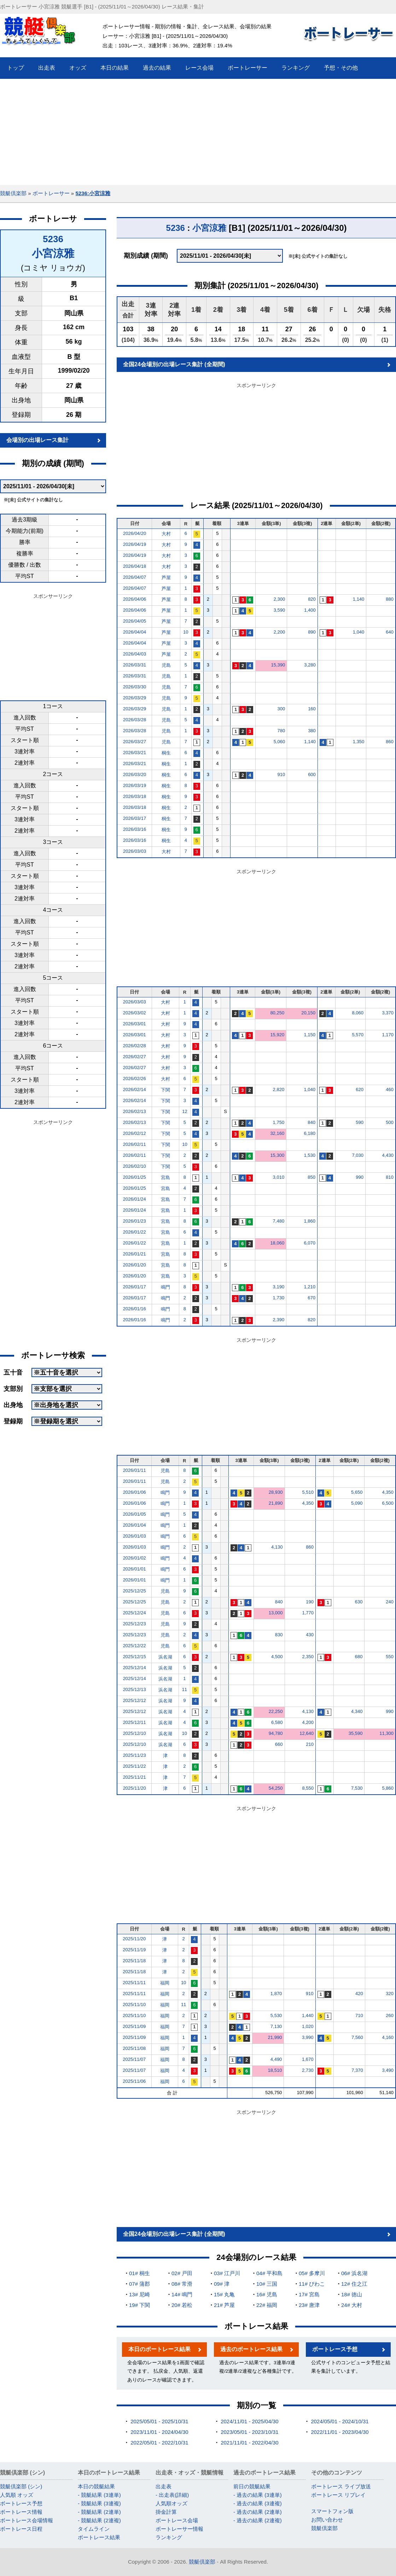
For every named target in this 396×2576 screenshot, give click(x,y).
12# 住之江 (354, 2284)
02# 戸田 (181, 2273)
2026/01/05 (134, 1514)
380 (312, 730)
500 (390, 1122)
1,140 (359, 599)
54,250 (276, 1788)
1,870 (276, 1993)
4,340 (357, 1711)
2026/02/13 (134, 1111)
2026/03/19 (134, 785)
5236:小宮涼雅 (92, 193)
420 (359, 1993)
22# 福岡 (266, 2305)
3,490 (388, 2070)
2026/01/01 (134, 1569)
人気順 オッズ (16, 2495)
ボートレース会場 (177, 2520)
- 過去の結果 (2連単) (257, 2512)
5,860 (388, 1788)
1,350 (359, 741)
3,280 (310, 665)
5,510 (308, 1492)
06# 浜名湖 (354, 2273)
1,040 (359, 632)
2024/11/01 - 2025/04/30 (249, 2421)
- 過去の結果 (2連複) (257, 2520)
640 (390, 632)
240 (390, 1601)
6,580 (277, 1722)
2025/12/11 (134, 1722)
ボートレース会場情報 (26, 2520)
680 (359, 1656)
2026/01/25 (134, 1177)
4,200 (308, 1722)
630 (359, 1601)
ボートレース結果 (99, 2537)
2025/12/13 (134, 1689)
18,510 (275, 2070)
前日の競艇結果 (251, 2486)
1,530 (309, 1155)
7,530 (357, 1788)
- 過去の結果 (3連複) (257, 2503)
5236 (53, 239)
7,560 (357, 2037)
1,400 (310, 610)
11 (184, 1689)
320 (390, 1993)
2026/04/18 (134, 566)
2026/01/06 (134, 1492)
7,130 (276, 2026)
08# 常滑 (181, 2284)
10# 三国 (266, 2284)
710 (359, 2015)
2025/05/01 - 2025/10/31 (159, 2421)
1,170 (388, 1034)
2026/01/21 (134, 1254)
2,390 (279, 1319)
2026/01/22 (134, 1232)
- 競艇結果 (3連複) (99, 2503)
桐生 (166, 753)
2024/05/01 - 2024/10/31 (339, 2421)
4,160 (388, 2037)
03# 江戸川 (227, 2273)
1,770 (308, 1612)
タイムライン (94, 2529)
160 (312, 708)
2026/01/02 (134, 1558)
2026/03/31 (134, 665)
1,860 (309, 1221)
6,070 (309, 1243)
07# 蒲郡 (139, 2284)
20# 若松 (181, 2305)
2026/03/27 (134, 741)
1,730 (279, 1297)
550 (390, 1656)
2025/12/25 (134, 1590)
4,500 (277, 1656)
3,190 (279, 1286)
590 (359, 1122)
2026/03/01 (134, 1023)
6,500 (388, 1503)
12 (184, 1111)
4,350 (388, 1492)
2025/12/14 (134, 1667)
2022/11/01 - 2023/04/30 (339, 2432)
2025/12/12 (134, 1700)
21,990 (275, 2037)
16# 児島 (266, 2294)
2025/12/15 (134, 1656)
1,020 (308, 2026)
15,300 (277, 1155)
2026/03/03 (134, 851)
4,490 (276, 2059)
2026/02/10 (134, 1166)
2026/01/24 (134, 1199)
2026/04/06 (134, 599)
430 (310, 1634)
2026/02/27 (134, 1056)
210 (310, 1744)
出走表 (163, 2486)
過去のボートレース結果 (251, 2349)
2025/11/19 (134, 1949)
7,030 (357, 1155)
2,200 (279, 632)
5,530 (276, 2015)
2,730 (308, 2070)
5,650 (357, 1492)
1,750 (279, 1122)
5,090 (357, 1503)
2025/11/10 (134, 2004)
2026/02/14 (134, 1089)
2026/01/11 (134, 1470)
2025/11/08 (134, 2048)
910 (281, 774)
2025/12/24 (134, 1612)
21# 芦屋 (224, 2305)
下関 (165, 1089)
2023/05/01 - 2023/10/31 (249, 2432)
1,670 (308, 2059)
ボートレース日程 (21, 2529)
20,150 (308, 1012)
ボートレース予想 (334, 2349)
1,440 (308, 2015)
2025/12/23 (134, 1623)
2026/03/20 (134, 774)
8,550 (308, 1788)
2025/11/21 (134, 1777)
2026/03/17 (134, 818)
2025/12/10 (134, 1733)
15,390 (278, 665)
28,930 (276, 1492)
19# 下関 (139, 2305)
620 (359, 1089)
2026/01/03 (134, 1536)
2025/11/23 (134, 1755)
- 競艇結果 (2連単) (99, 2512)
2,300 (279, 599)
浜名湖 (165, 1657)
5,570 (357, 1034)
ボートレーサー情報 (179, 2529)
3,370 (388, 1012)
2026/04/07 (134, 577)
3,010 (279, 1177)
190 (310, 1601)
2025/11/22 (134, 1766)
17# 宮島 (309, 2294)
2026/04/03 (134, 654)
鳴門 (165, 1287)
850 (311, 1177)
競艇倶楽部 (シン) (21, 2486)
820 (312, 599)
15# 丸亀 (224, 2294)
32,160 (277, 1133)
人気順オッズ (171, 2503)
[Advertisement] (198, 131)
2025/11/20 (134, 1788)
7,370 (357, 2070)
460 (390, 1089)
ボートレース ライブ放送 (341, 2486)
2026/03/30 (134, 686)
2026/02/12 (134, 1133)
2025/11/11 (134, 1982)
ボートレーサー (51, 193)
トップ (15, 68)
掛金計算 (166, 2512)
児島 (166, 665)
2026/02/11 (134, 1144)
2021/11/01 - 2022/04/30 (249, 2443)
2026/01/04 (134, 1525)
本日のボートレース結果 (159, 2349)
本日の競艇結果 (96, 2486)
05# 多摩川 (312, 2273)
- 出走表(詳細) (172, 2495)
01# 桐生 (139, 2273)
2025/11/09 (134, 2026)
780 (281, 730)
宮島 (165, 1177)
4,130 (277, 1547)
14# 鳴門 (181, 2294)
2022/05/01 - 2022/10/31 (159, 2443)
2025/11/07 (134, 2059)
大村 (166, 533)
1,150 (309, 1034)
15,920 (277, 1034)
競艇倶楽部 (13, 193)
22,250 (276, 1711)
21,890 (276, 1503)
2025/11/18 (134, 1960)
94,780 (276, 1733)
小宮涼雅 (53, 253)
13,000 (276, 1612)
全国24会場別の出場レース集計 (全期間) (174, 364)
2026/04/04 (134, 632)
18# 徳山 (351, 2294)
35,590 (356, 1733)
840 (311, 1122)
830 (279, 1634)
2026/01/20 (134, 1264)
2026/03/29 (134, 697)
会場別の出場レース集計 (37, 440)
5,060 (279, 741)
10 (185, 632)
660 (279, 1744)
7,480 (279, 1221)
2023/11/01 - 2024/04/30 (159, 2432)
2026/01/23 (134, 1221)
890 (312, 632)
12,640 (306, 1733)
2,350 (308, 1656)
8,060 (357, 1012)
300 (281, 708)
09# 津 (221, 2284)
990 (359, 1177)
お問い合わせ (327, 2520)
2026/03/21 (134, 752)
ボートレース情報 (21, 2512)
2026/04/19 (134, 544)
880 (390, 599)
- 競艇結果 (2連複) (99, 2520)
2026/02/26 (134, 1078)
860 (390, 741)
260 (390, 2015)
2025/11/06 (134, 2081)
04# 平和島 (269, 2273)
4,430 (388, 1155)
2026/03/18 (134, 796)
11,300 (386, 1733)
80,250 (277, 1012)
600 (312, 774)
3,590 (279, 610)
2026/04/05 (134, 621)
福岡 (164, 1983)
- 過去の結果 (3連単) (257, 2495)
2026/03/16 (134, 829)
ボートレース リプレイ (338, 2495)
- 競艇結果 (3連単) (99, 2495)
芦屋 (166, 577)
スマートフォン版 (332, 2511)
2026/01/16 (134, 1308)
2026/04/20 (134, 533)
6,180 (309, 1133)
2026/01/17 (134, 1286)
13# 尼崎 (139, 2294)
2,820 (279, 1089)
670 (311, 1297)
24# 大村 (351, 2305)
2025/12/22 (134, 1645)
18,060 (277, 1243)
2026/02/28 (134, 1045)
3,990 (308, 2037)
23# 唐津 (309, 2305)
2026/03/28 (134, 719)
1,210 (309, 1286)
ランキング (169, 2537)
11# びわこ (312, 2284)
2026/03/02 (134, 1012)
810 (390, 1177)
